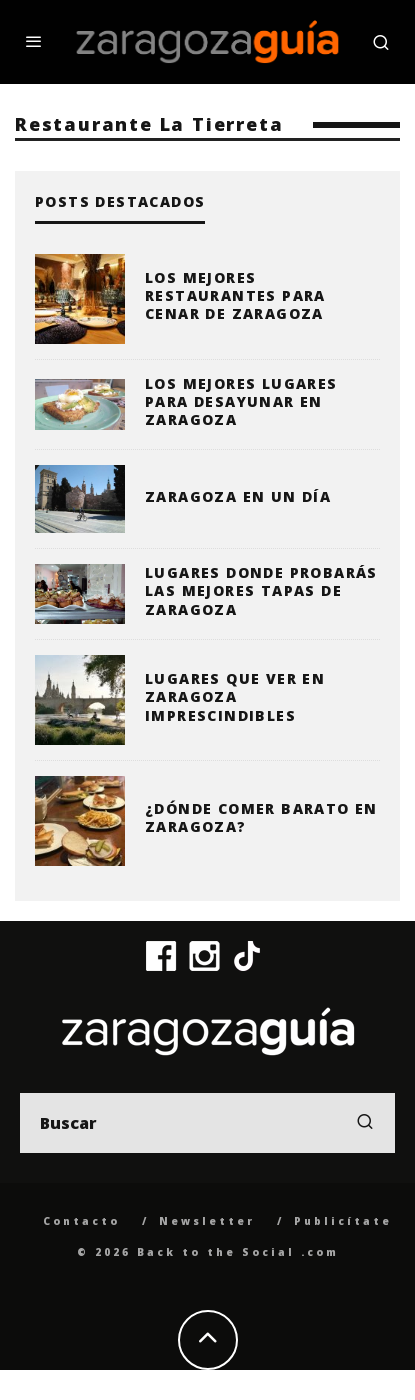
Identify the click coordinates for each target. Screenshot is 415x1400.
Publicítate (343, 1221)
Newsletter (207, 1221)
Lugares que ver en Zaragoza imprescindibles (235, 696)
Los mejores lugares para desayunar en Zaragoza (241, 401)
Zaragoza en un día (238, 496)
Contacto (81, 1221)
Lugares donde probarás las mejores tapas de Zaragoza (261, 590)
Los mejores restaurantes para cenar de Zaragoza (235, 295)
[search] (365, 1123)
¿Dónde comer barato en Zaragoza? (261, 817)
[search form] (207, 1123)
